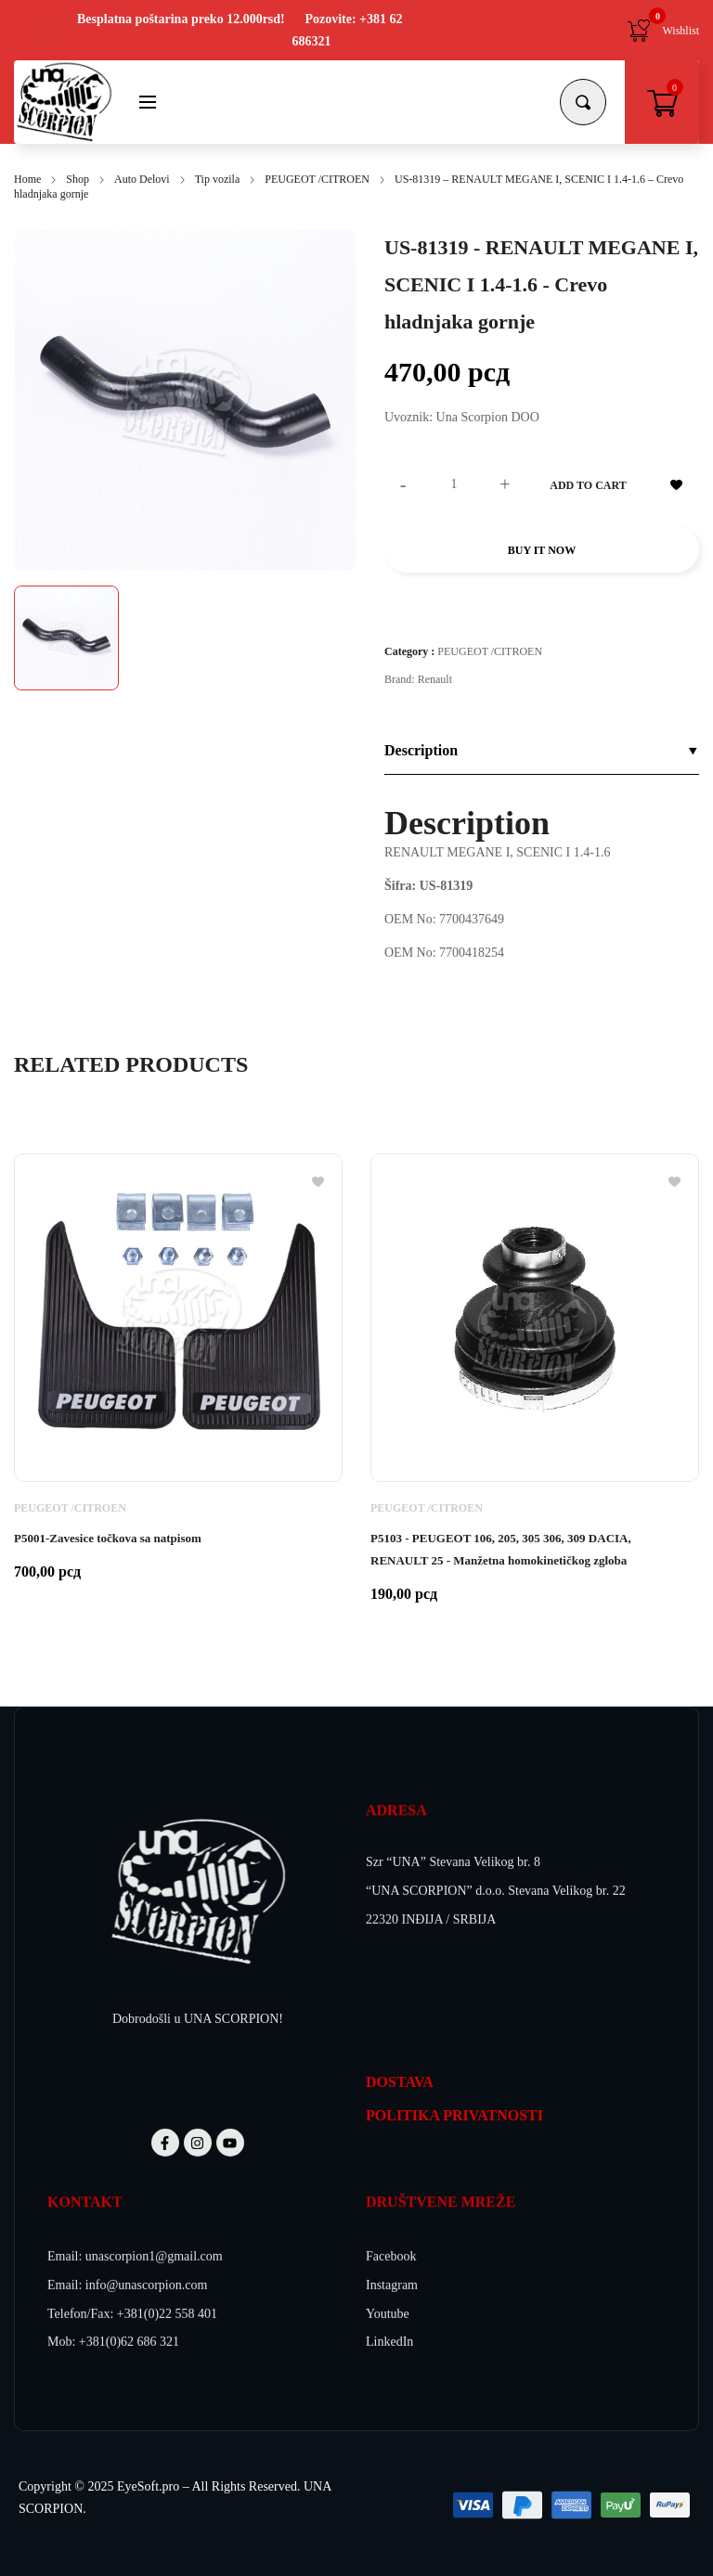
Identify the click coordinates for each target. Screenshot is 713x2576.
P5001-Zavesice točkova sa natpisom (107, 1538)
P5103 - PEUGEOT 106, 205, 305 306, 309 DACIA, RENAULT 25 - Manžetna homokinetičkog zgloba (500, 1549)
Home (27, 179)
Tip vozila (217, 179)
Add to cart (588, 485)
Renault (435, 679)
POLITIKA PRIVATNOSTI (454, 2115)
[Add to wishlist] (676, 484)
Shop (77, 179)
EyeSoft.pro (148, 2486)
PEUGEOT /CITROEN (317, 179)
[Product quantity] (454, 484)
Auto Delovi (142, 179)
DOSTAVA (400, 2082)
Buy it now (542, 550)
